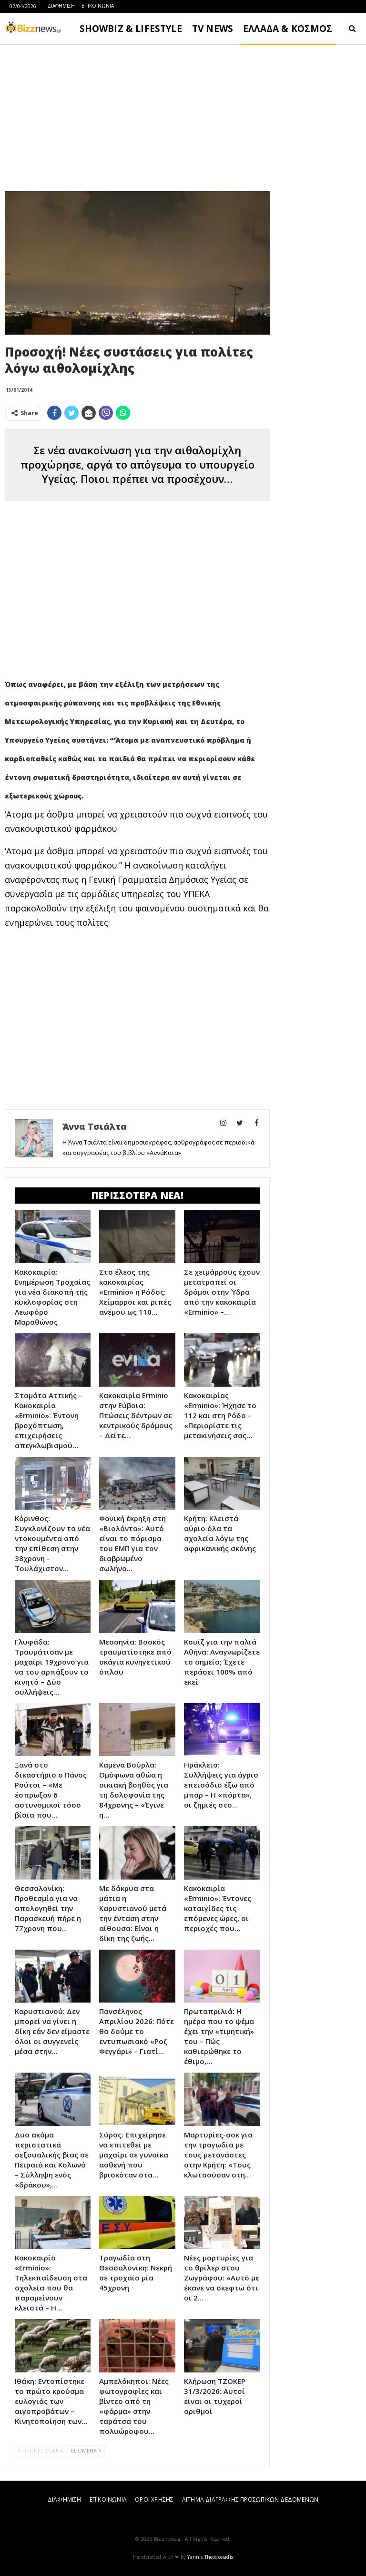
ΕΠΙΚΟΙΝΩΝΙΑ (97, 5)
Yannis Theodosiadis (210, 2557)
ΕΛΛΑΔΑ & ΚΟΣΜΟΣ (288, 28)
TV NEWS (212, 28)
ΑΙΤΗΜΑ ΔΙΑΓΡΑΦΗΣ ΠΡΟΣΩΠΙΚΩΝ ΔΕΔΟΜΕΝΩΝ (250, 2499)
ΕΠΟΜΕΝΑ (86, 2450)
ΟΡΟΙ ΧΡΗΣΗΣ (154, 2499)
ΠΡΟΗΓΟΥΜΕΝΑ (40, 2450)
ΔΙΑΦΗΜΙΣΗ (61, 5)
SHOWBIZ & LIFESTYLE (131, 28)
